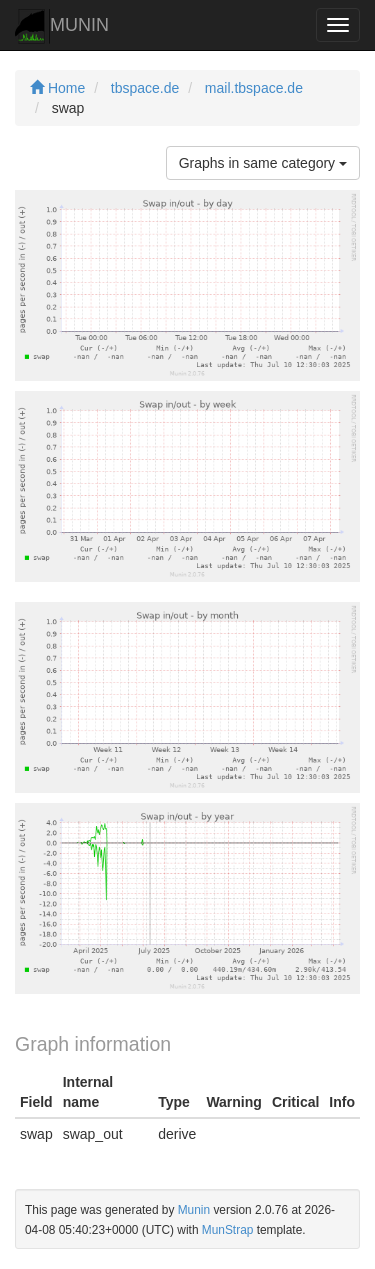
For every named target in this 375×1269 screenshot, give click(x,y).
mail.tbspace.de (254, 88)
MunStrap (228, 1230)
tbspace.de (145, 88)
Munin (194, 1210)
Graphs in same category (263, 163)
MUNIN (62, 26)
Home (57, 88)
